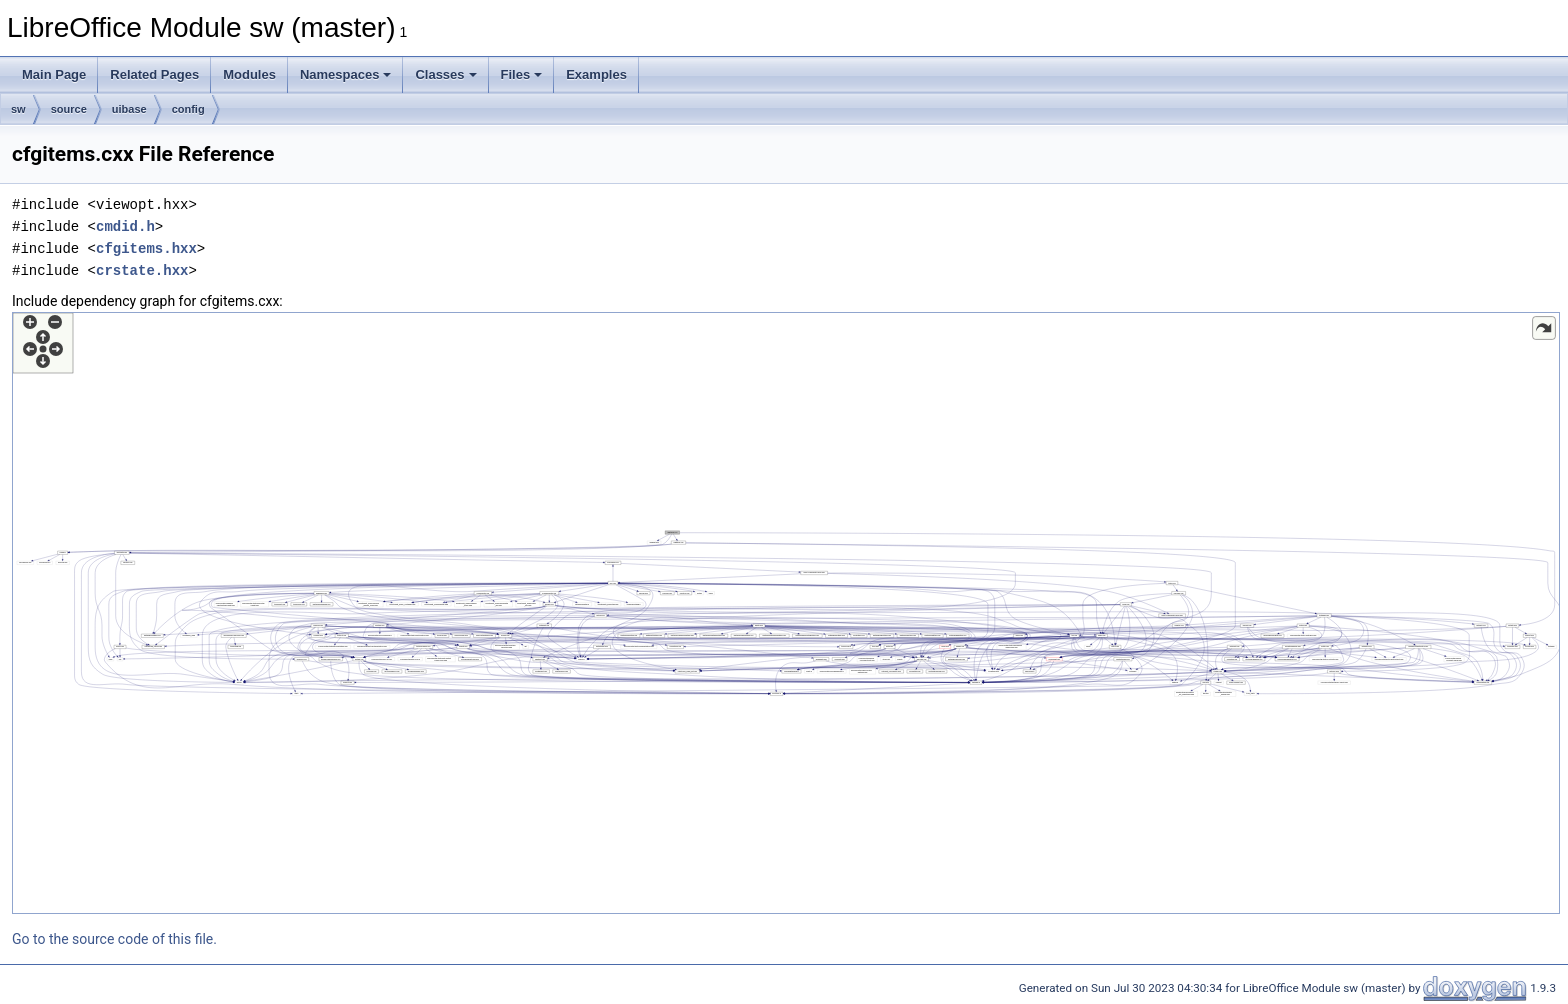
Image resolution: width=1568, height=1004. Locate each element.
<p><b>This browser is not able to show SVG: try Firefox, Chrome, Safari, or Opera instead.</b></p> (786, 613)
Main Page (54, 74)
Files (522, 74)
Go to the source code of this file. (114, 939)
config (188, 109)
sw (18, 109)
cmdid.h (125, 226)
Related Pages (154, 74)
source (69, 109)
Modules (249, 74)
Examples (596, 74)
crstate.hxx (142, 270)
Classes (445, 74)
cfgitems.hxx (146, 248)
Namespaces (346, 74)
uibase (129, 109)
